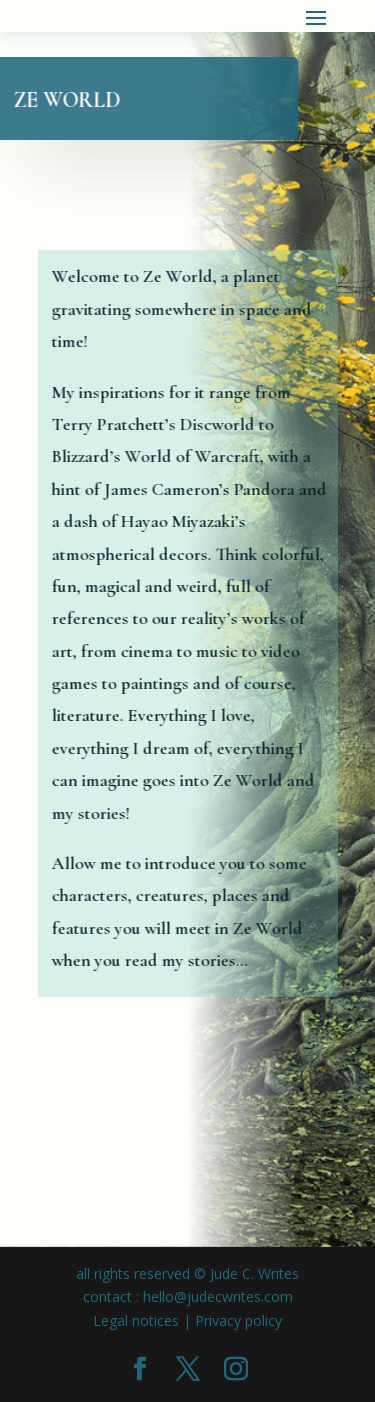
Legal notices (136, 1320)
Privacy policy (238, 1320)
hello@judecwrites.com (218, 1296)
